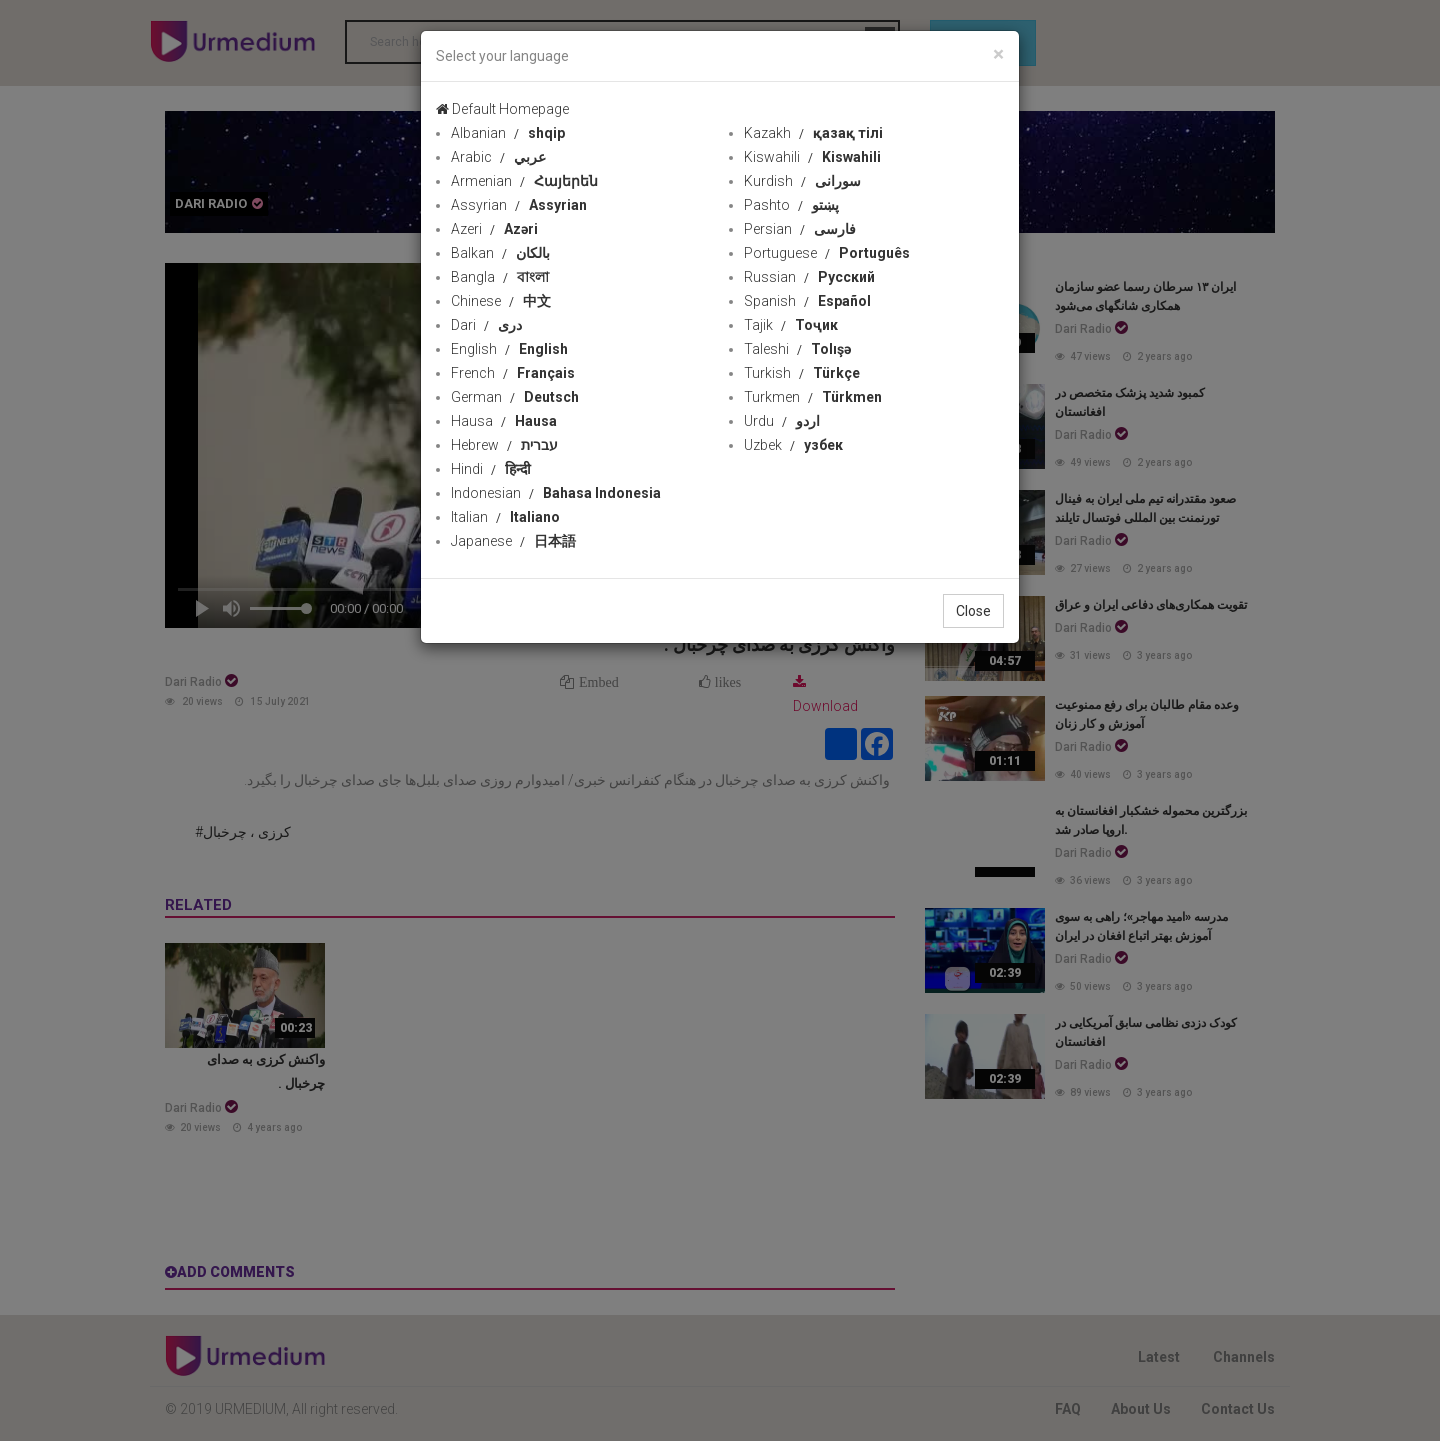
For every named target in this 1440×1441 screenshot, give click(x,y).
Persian (800, 229)
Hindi (491, 469)
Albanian (508, 133)
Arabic (498, 157)
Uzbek (793, 445)
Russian (809, 277)
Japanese (513, 541)
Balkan (500, 253)
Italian (505, 517)
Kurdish (802, 181)
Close (973, 611)
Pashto (791, 205)
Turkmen (813, 397)
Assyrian (519, 205)
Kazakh (813, 133)
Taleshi (797, 349)
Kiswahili (812, 157)
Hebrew (504, 445)
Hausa (504, 421)
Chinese (501, 301)
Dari (486, 325)
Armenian (524, 181)
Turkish (802, 373)
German (515, 397)
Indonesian (556, 493)
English (509, 349)
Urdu (782, 421)
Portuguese (827, 253)
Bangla (500, 277)
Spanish (807, 301)
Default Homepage (502, 109)
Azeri (494, 229)
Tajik (791, 325)
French (513, 373)
